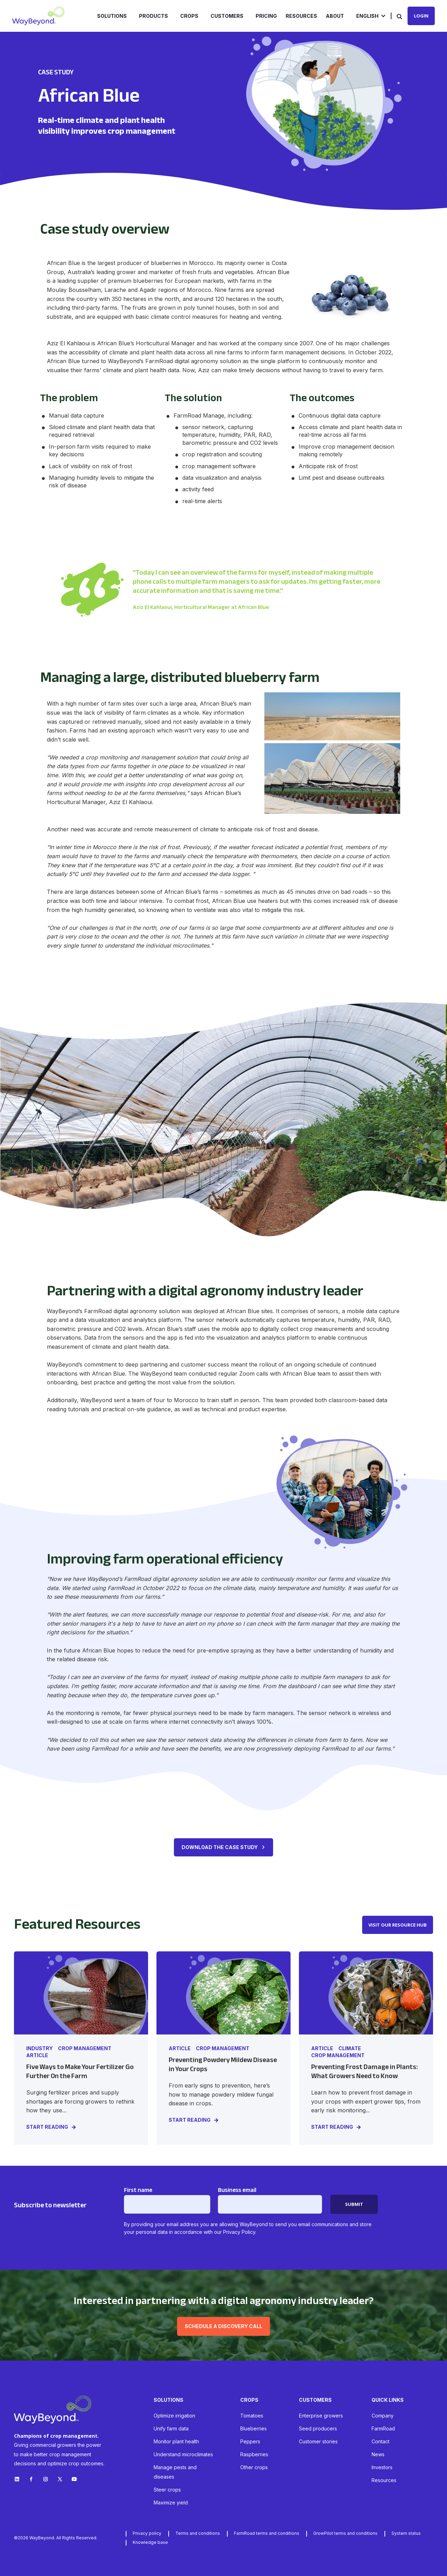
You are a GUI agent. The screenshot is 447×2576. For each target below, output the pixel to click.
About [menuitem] (335, 16)
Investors (382, 2467)
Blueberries (253, 2428)
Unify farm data (171, 2428)
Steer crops (167, 2490)
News (378, 2454)
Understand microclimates (183, 2454)
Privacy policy (147, 2533)
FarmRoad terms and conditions (266, 2533)
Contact (380, 2441)
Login (421, 16)
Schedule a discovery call (223, 2326)
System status (406, 2533)
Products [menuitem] (153, 16)
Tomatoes (251, 2416)
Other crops (254, 2467)
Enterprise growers (321, 2416)
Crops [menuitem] (189, 16)
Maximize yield (171, 2502)
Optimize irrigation (174, 2416)
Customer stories (318, 2441)
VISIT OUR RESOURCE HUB (397, 1925)
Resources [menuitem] (301, 16)
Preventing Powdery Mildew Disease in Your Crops (223, 2064)
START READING (47, 2127)
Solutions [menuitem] (112, 16)
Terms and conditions (197, 2533)
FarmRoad (383, 2428)
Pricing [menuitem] (266, 16)
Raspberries (254, 2454)
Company (383, 2416)
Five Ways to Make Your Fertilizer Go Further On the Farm (80, 2071)
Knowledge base (150, 2542)
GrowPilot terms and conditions (345, 2533)
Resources (384, 2480)
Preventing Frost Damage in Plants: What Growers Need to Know (364, 2071)
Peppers (250, 2441)
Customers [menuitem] (227, 16)
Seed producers (318, 2428)
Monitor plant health (176, 2441)
